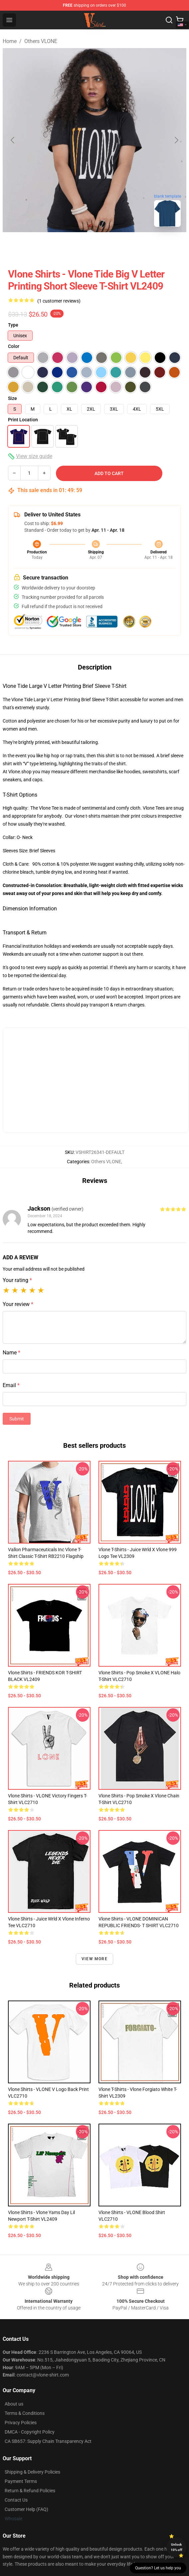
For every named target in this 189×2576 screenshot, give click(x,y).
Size (12, 398)
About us (14, 2404)
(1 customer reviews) (59, 301)
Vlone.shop (20, 771)
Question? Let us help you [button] (158, 2568)
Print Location (23, 419)
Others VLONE (40, 41)
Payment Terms (21, 2481)
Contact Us (16, 2500)
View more (94, 1959)
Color (13, 346)
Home (10, 41)
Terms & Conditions (25, 2413)
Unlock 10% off (176, 2547)
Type (13, 325)
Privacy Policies (21, 2422)
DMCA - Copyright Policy (30, 2432)
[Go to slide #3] (129, 247)
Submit (16, 1418)
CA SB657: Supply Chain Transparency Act (48, 2441)
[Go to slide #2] (94, 247)
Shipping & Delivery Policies (32, 2472)
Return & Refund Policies (30, 2490)
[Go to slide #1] (60, 247)
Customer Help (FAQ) (26, 2509)
